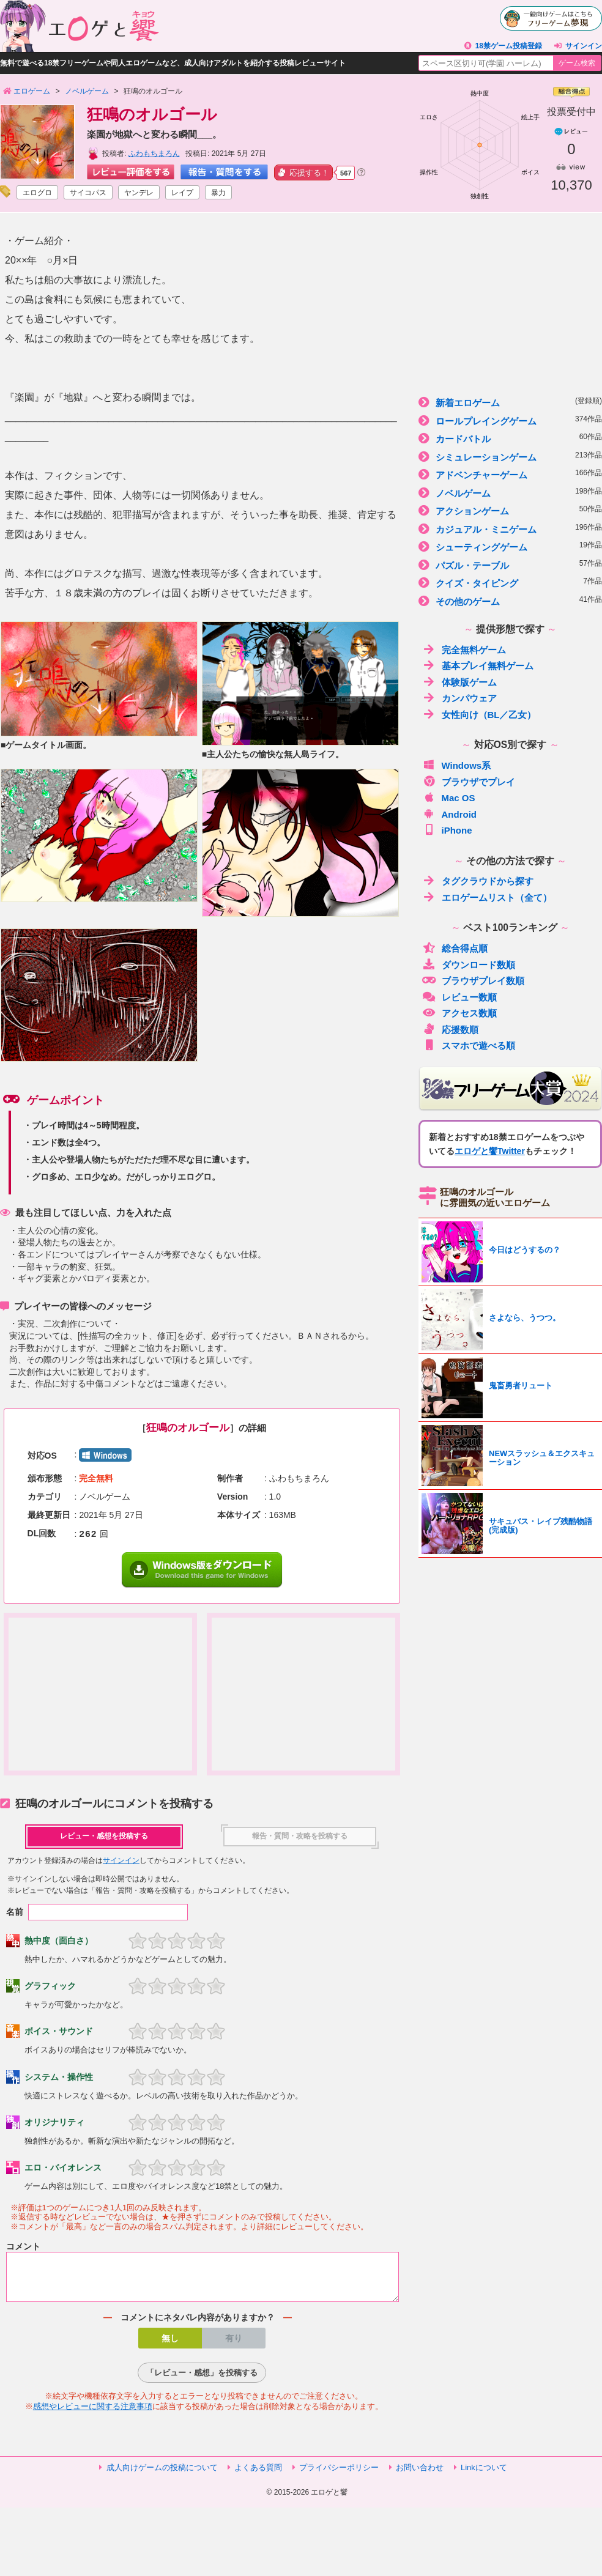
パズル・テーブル (510, 565)
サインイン (583, 46)
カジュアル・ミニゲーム (510, 529)
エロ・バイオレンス (63, 2167)
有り (233, 2345)
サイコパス (88, 192)
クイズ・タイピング (510, 582)
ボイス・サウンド (58, 2031)
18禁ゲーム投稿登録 (508, 46)
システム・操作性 (58, 2077)
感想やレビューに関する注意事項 (92, 2413)
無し (170, 2345)
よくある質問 (258, 2474)
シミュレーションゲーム (510, 456)
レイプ (182, 192)
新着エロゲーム (510, 402)
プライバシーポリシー (339, 2474)
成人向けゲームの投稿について (162, 2474)
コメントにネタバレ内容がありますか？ (198, 2325)
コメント (23, 2246)
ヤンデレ (139, 192)
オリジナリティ (54, 2122)
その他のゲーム (510, 601)
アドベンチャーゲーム (510, 474)
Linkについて (484, 2474)
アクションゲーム (510, 510)
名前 (14, 1912)
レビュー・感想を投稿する (104, 1836)
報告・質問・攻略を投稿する (299, 1836)
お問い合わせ (420, 2474)
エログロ (37, 192)
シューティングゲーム (510, 546)
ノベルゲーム (510, 492)
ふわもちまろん (154, 153)
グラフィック (50, 1986)
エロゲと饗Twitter (490, 1151)
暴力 (218, 192)
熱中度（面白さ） (58, 1940)
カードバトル (510, 438)
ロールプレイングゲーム (510, 420)
